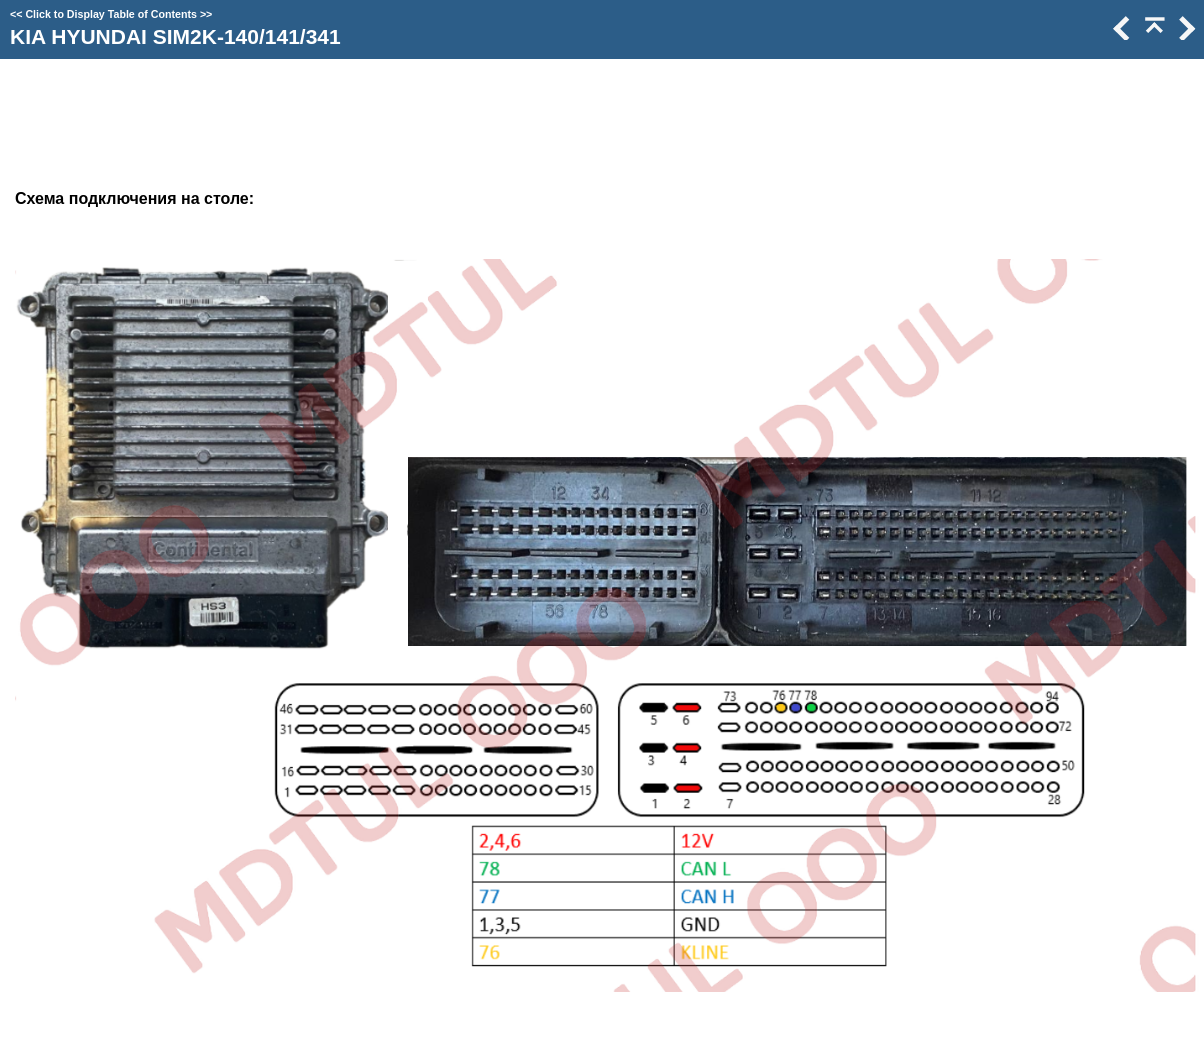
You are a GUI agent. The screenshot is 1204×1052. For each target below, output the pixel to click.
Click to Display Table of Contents (111, 14)
